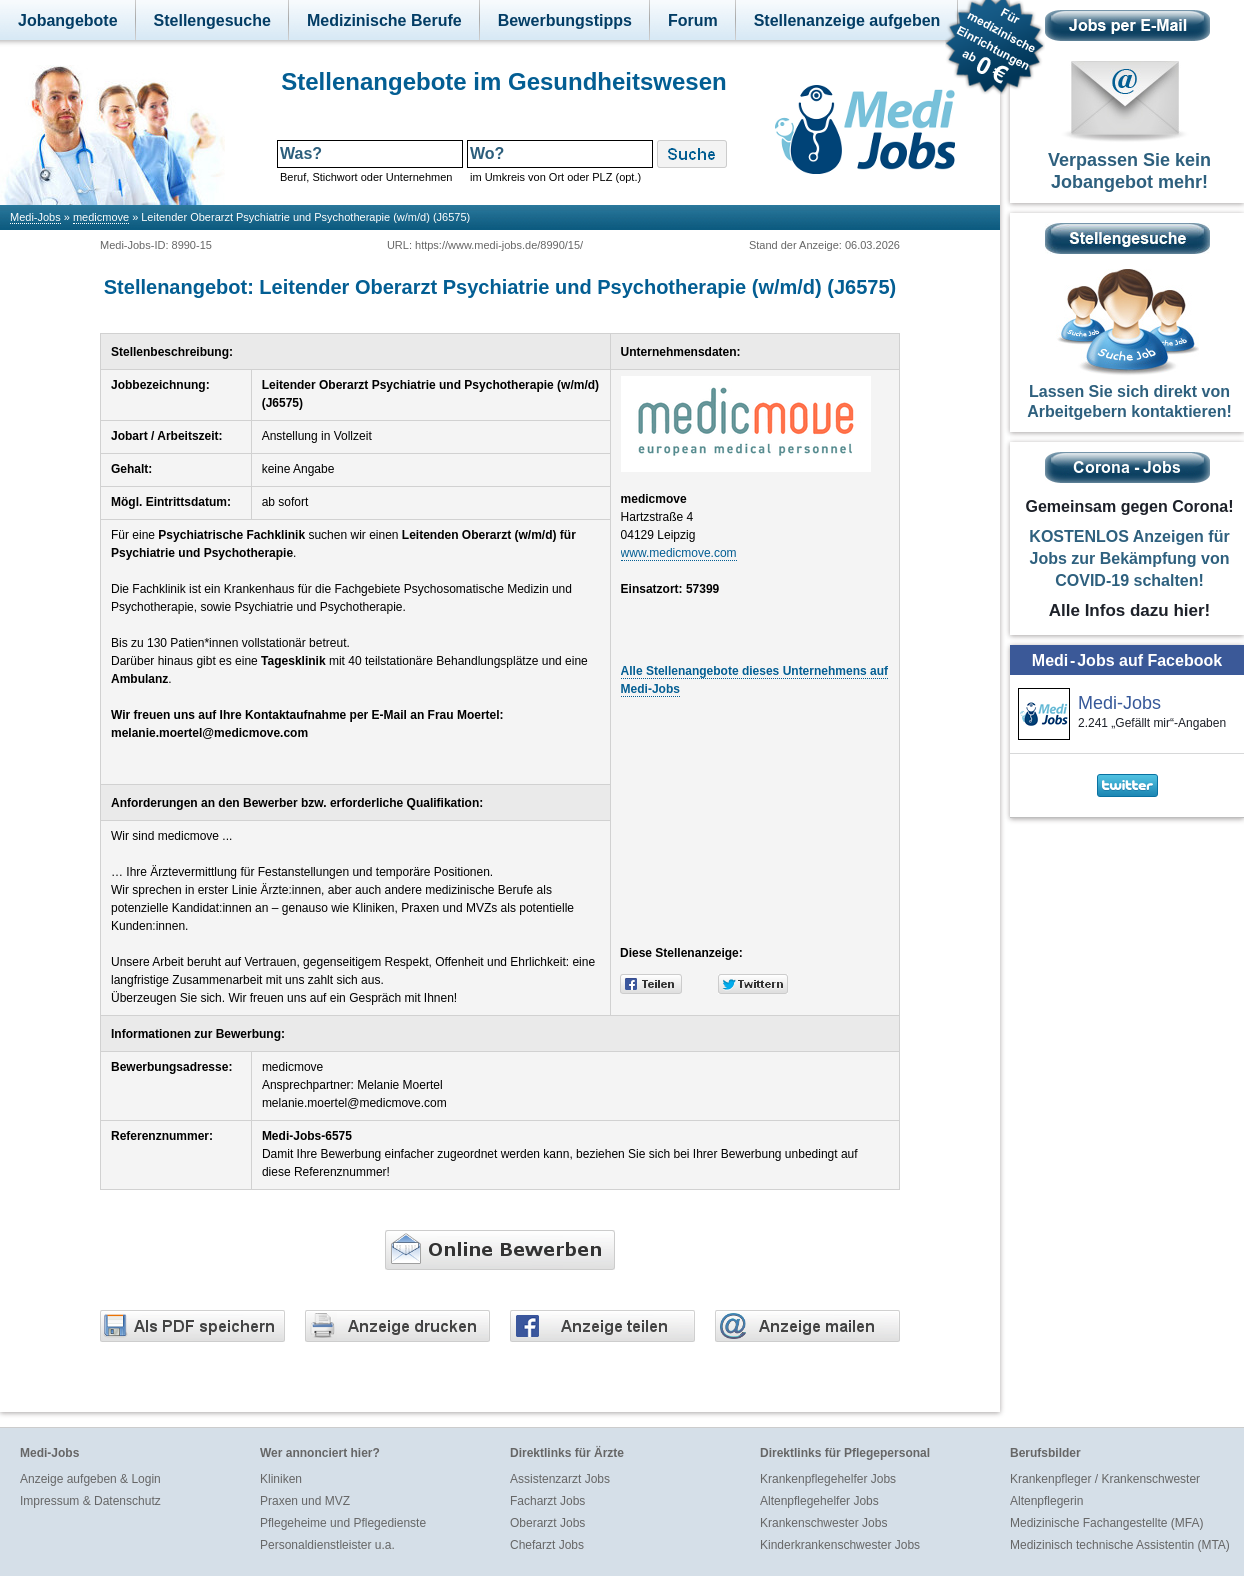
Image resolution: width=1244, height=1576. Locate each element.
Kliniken (281, 1479)
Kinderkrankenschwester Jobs (840, 1545)
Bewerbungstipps (565, 20)
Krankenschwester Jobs (823, 1523)
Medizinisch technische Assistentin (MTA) (1120, 1545)
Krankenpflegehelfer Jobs (828, 1479)
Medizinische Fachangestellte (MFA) (1106, 1523)
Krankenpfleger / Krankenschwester (1105, 1479)
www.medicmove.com (679, 553)
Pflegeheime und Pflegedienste (343, 1523)
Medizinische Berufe (384, 20)
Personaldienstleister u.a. (327, 1545)
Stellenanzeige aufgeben (847, 20)
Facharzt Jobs (547, 1501)
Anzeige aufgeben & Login (90, 1479)
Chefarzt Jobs (547, 1545)
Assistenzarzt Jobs (560, 1479)
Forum (693, 20)
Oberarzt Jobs (547, 1523)
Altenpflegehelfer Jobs (819, 1501)
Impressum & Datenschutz (90, 1501)
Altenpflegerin (1046, 1501)
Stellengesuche (212, 20)
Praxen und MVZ (305, 1501)
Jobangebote (68, 20)
